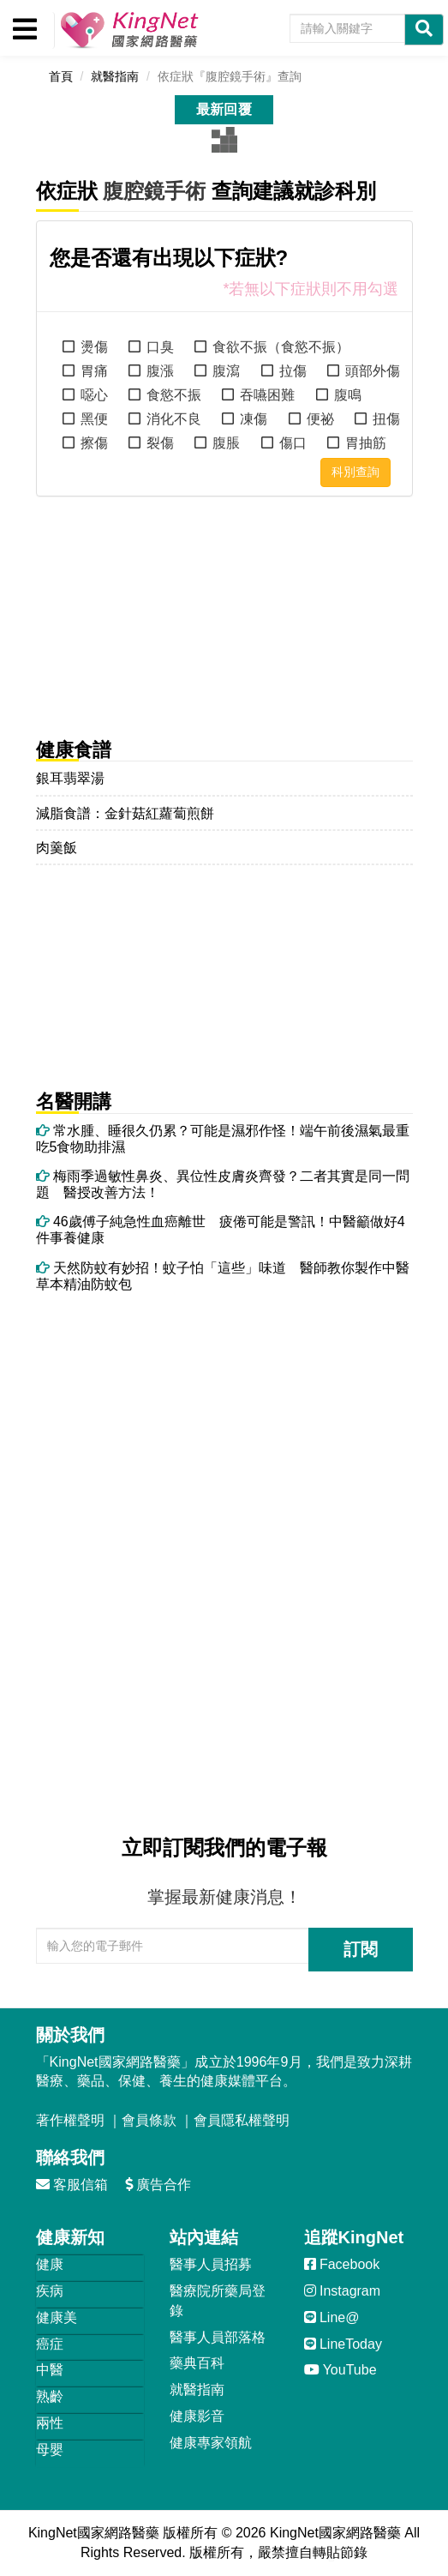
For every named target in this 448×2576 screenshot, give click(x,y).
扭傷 (386, 419)
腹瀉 (226, 371)
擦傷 (94, 443)
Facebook (342, 2264)
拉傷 (293, 371)
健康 (49, 2264)
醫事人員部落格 (218, 2337)
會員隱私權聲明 (242, 2120)
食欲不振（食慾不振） (280, 347)
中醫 (49, 2369)
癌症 (49, 2344)
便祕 (320, 419)
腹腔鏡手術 (154, 190)
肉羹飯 (56, 847)
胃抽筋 (365, 443)
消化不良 (173, 419)
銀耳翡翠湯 (70, 778)
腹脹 (226, 443)
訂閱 (360, 1949)
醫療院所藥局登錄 (218, 2301)
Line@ (332, 2317)
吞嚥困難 (267, 395)
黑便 (94, 419)
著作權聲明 (70, 2120)
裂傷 (160, 443)
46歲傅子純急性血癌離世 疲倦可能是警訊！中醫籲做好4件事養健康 (220, 1229)
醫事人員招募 (211, 2264)
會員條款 (149, 2120)
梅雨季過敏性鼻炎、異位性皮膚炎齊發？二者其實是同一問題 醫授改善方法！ (222, 1184)
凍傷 (253, 419)
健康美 (56, 2317)
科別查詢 (355, 471)
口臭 (160, 347)
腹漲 (160, 371)
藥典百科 (197, 2363)
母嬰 (49, 2449)
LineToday (343, 2344)
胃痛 (94, 371)
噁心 (94, 395)
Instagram (342, 2291)
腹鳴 (347, 395)
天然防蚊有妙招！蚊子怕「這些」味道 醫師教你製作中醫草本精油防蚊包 (222, 1276)
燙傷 (94, 347)
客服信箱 (72, 2184)
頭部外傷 (372, 371)
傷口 (293, 443)
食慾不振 (173, 395)
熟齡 (49, 2396)
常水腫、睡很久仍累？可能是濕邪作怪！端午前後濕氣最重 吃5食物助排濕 (224, 1138)
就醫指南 (197, 2389)
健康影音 (197, 2416)
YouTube (340, 2369)
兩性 (49, 2423)
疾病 (49, 2291)
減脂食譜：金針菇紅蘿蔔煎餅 (125, 813)
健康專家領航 (211, 2442)
